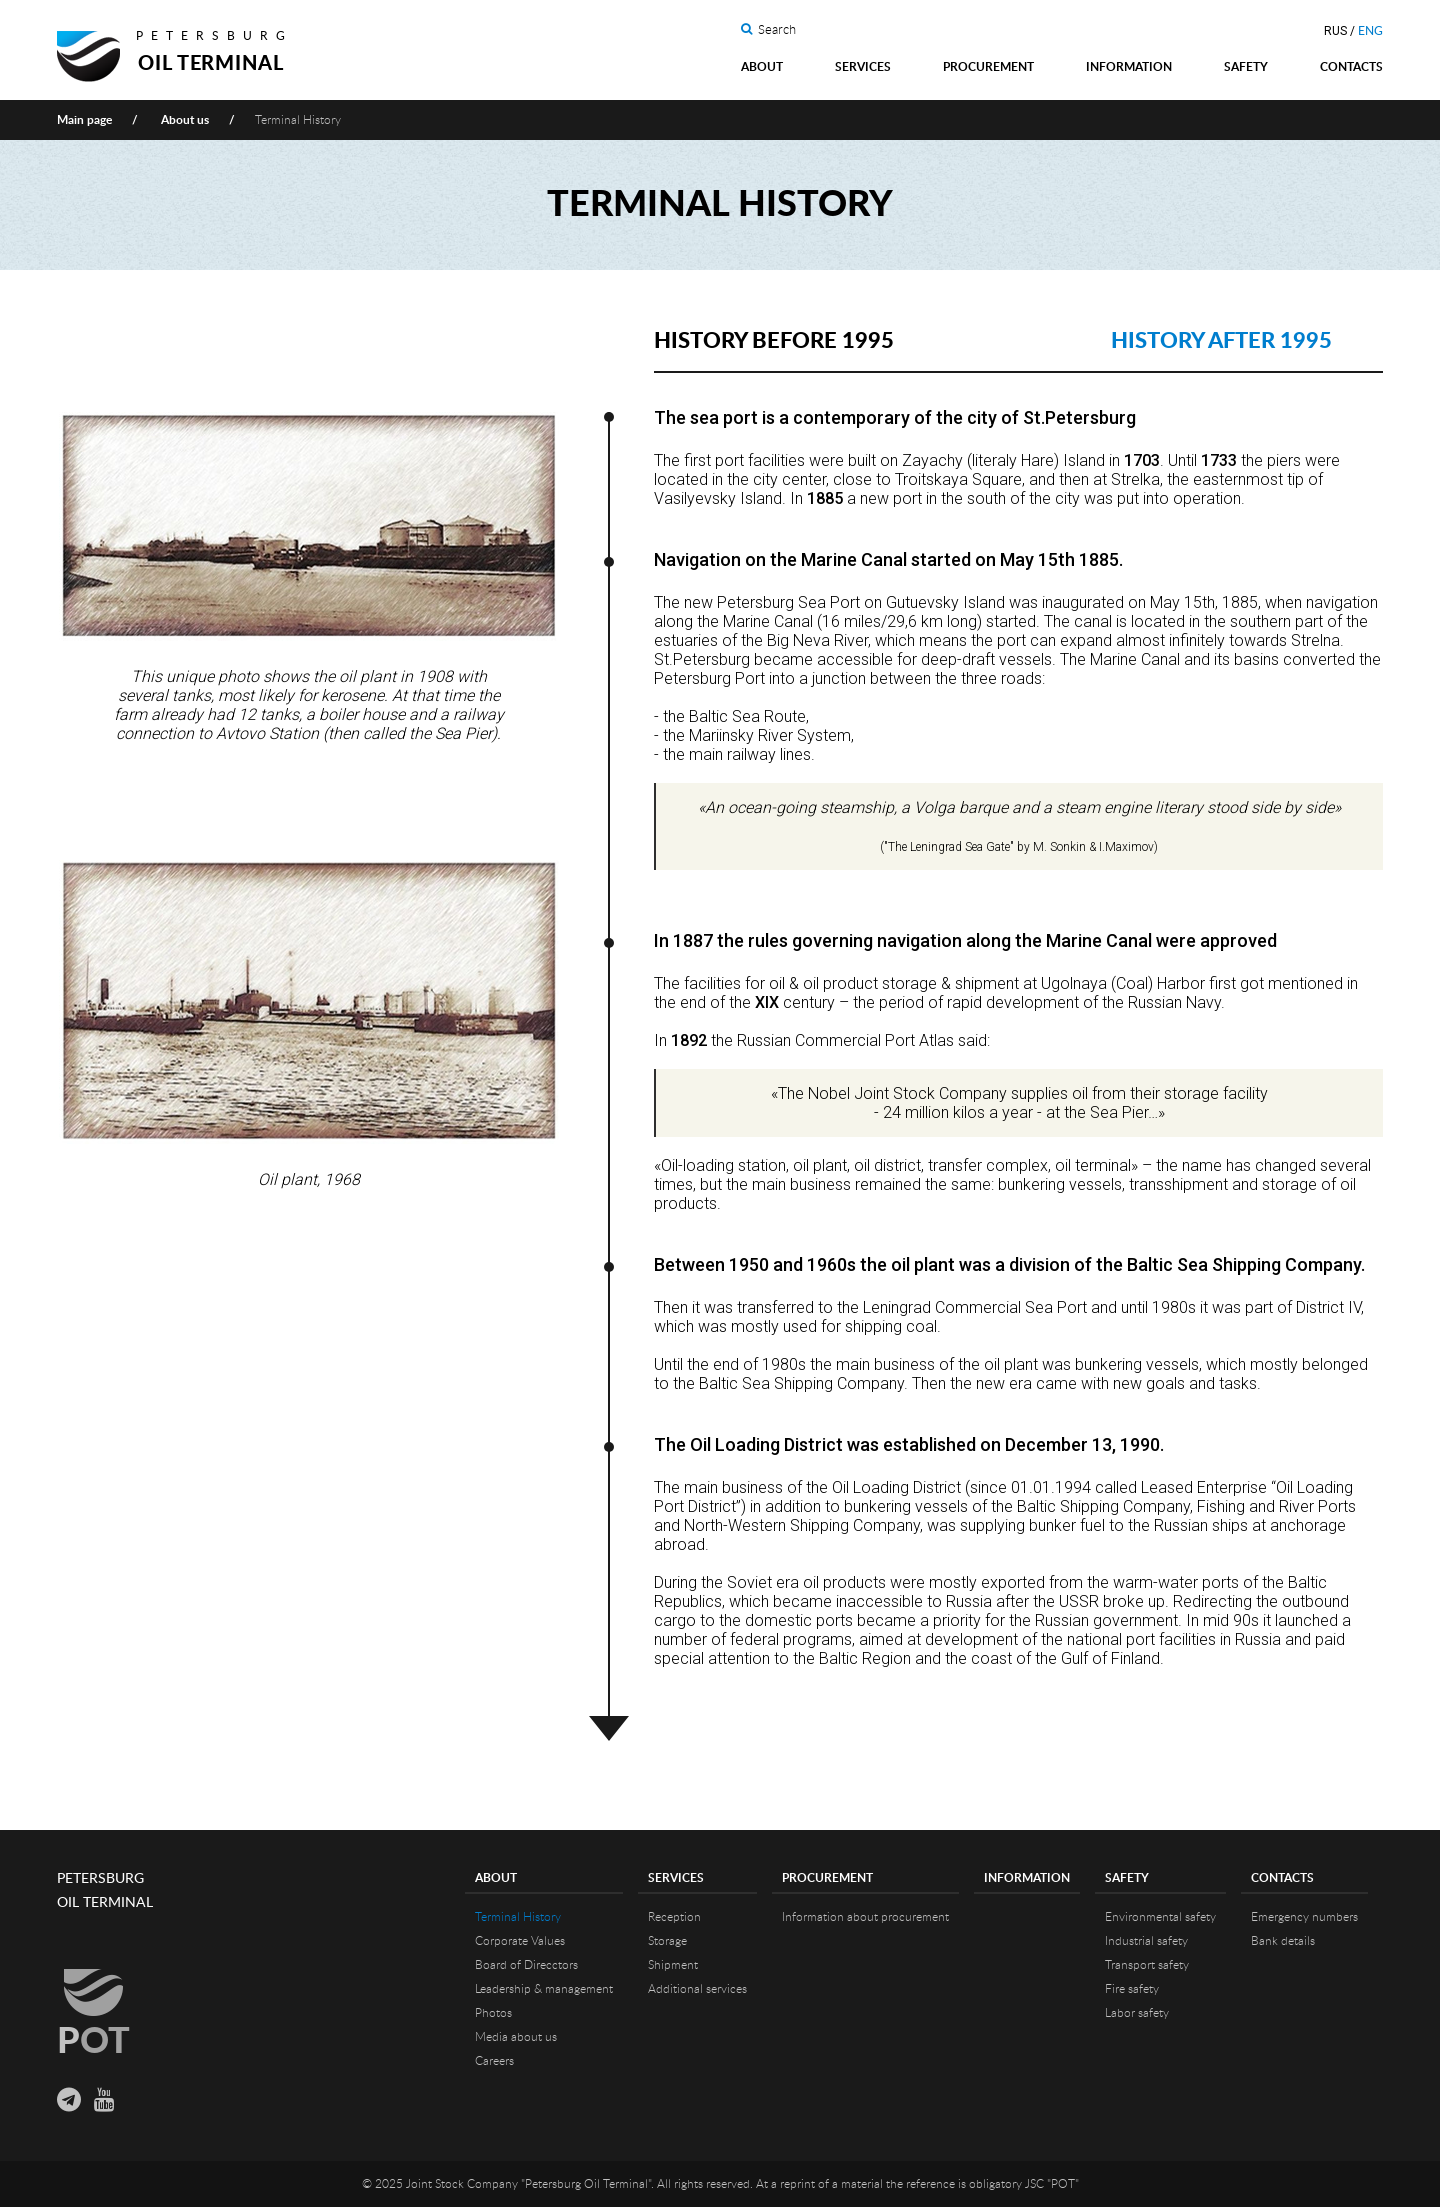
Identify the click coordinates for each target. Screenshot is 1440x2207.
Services (863, 67)
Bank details (1283, 1941)
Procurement (988, 67)
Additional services (697, 1989)
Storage (667, 1941)
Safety (1246, 67)
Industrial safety (1146, 1941)
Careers (494, 2061)
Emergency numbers (1304, 1917)
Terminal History (518, 1917)
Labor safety (1137, 2013)
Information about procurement (865, 1917)
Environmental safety (1160, 1917)
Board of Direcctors (526, 1965)
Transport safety (1147, 1965)
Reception (674, 1917)
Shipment (673, 1965)
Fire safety (1132, 1989)
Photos (493, 2013)
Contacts (1351, 67)
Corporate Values (520, 1941)
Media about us (516, 2037)
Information (1129, 67)
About (762, 67)
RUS (1335, 31)
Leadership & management (544, 1989)
